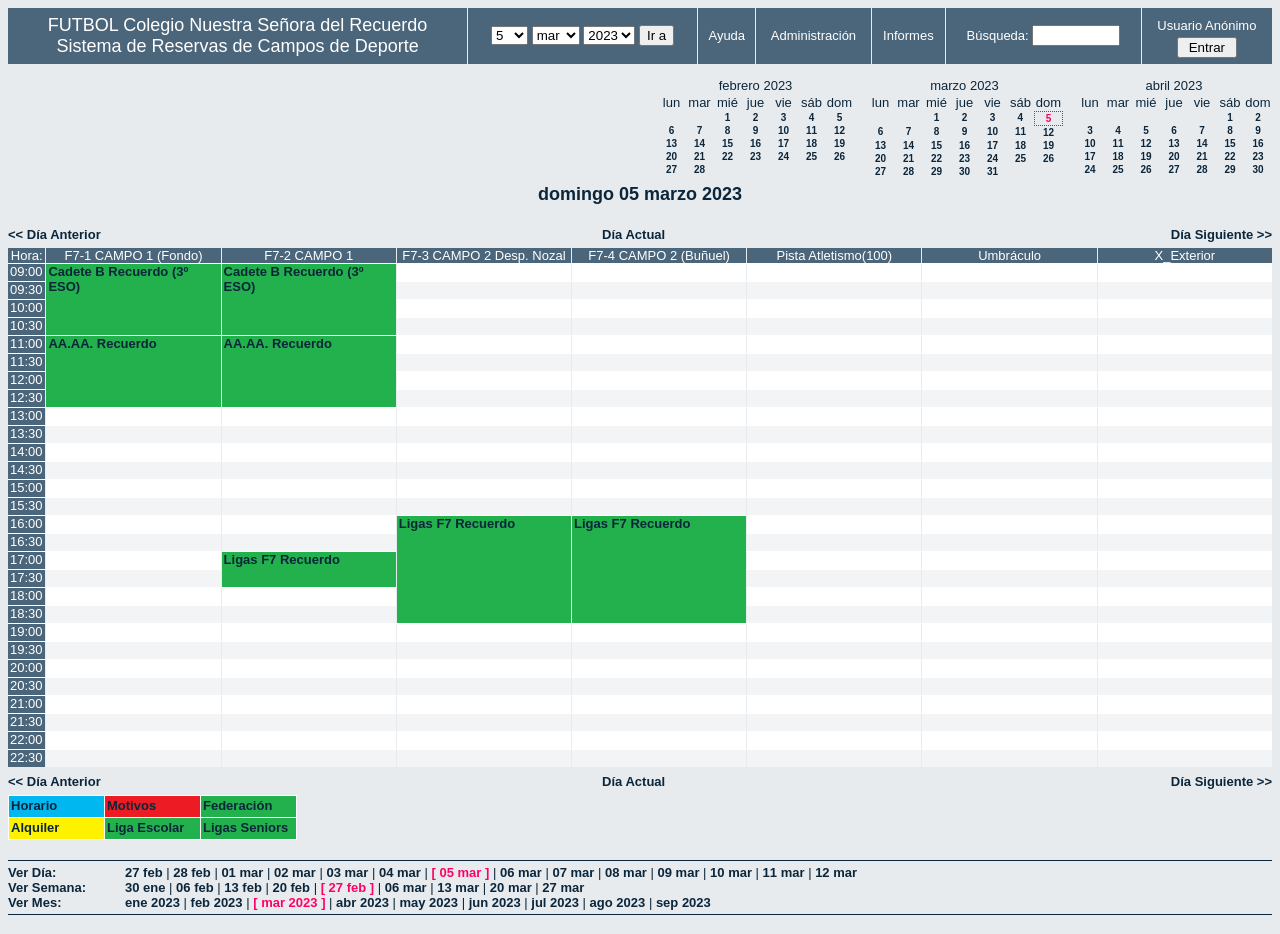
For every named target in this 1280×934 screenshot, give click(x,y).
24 (783, 156)
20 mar (511, 887)
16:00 (26, 523)
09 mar (679, 872)
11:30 (26, 361)
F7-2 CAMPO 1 (308, 255)
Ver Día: (32, 872)
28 (699, 169)
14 (699, 143)
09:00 (26, 271)
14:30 (26, 469)
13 (671, 143)
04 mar (400, 872)
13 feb (243, 887)
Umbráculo (1009, 255)
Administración (813, 35)
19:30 (26, 649)
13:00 (26, 415)
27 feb (144, 872)
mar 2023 (289, 902)
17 (783, 143)
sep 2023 (683, 902)
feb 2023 (217, 902)
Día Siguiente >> (1221, 234)
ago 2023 (618, 902)
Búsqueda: (998, 35)
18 (811, 143)
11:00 (26, 343)
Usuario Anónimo (1206, 25)
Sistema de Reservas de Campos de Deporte (238, 46)
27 (671, 169)
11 (811, 130)
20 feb (291, 887)
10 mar (731, 872)
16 (755, 143)
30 (964, 171)
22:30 (26, 757)
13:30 (26, 433)
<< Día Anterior (54, 234)
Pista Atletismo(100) (835, 255)
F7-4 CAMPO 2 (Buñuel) (659, 255)
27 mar (563, 887)
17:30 (26, 577)
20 (671, 156)
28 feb (192, 872)
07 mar (573, 872)
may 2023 (428, 902)
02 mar (295, 872)
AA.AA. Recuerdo (102, 343)
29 (936, 171)
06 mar (521, 872)
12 (839, 130)
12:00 (26, 379)
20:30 (26, 685)
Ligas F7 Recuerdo (457, 523)
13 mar (458, 887)
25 (811, 156)
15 (727, 143)
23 (755, 156)
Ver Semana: (47, 887)
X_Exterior (1184, 255)
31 (992, 171)
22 (727, 156)
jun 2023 (495, 902)
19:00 (26, 631)
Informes (908, 35)
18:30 (26, 613)
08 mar (626, 872)
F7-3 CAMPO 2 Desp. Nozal (483, 255)
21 (699, 156)
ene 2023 (152, 902)
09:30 (26, 289)
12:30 (26, 397)
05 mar (460, 872)
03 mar (347, 872)
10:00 (26, 307)
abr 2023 (362, 902)
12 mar (836, 872)
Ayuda (726, 35)
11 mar (784, 872)
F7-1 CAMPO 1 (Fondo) (133, 255)
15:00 (26, 487)
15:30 (26, 505)
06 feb (195, 887)
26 (839, 156)
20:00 (26, 667)
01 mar (242, 872)
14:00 (26, 451)
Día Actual (633, 234)
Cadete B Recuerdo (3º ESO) (118, 279)
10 (783, 130)
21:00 (26, 703)
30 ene (145, 887)
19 (839, 143)
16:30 (26, 541)
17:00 (26, 559)
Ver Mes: (34, 902)
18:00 (26, 595)
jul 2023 (555, 902)
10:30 (26, 325)
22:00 (26, 739)
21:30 (26, 721)
